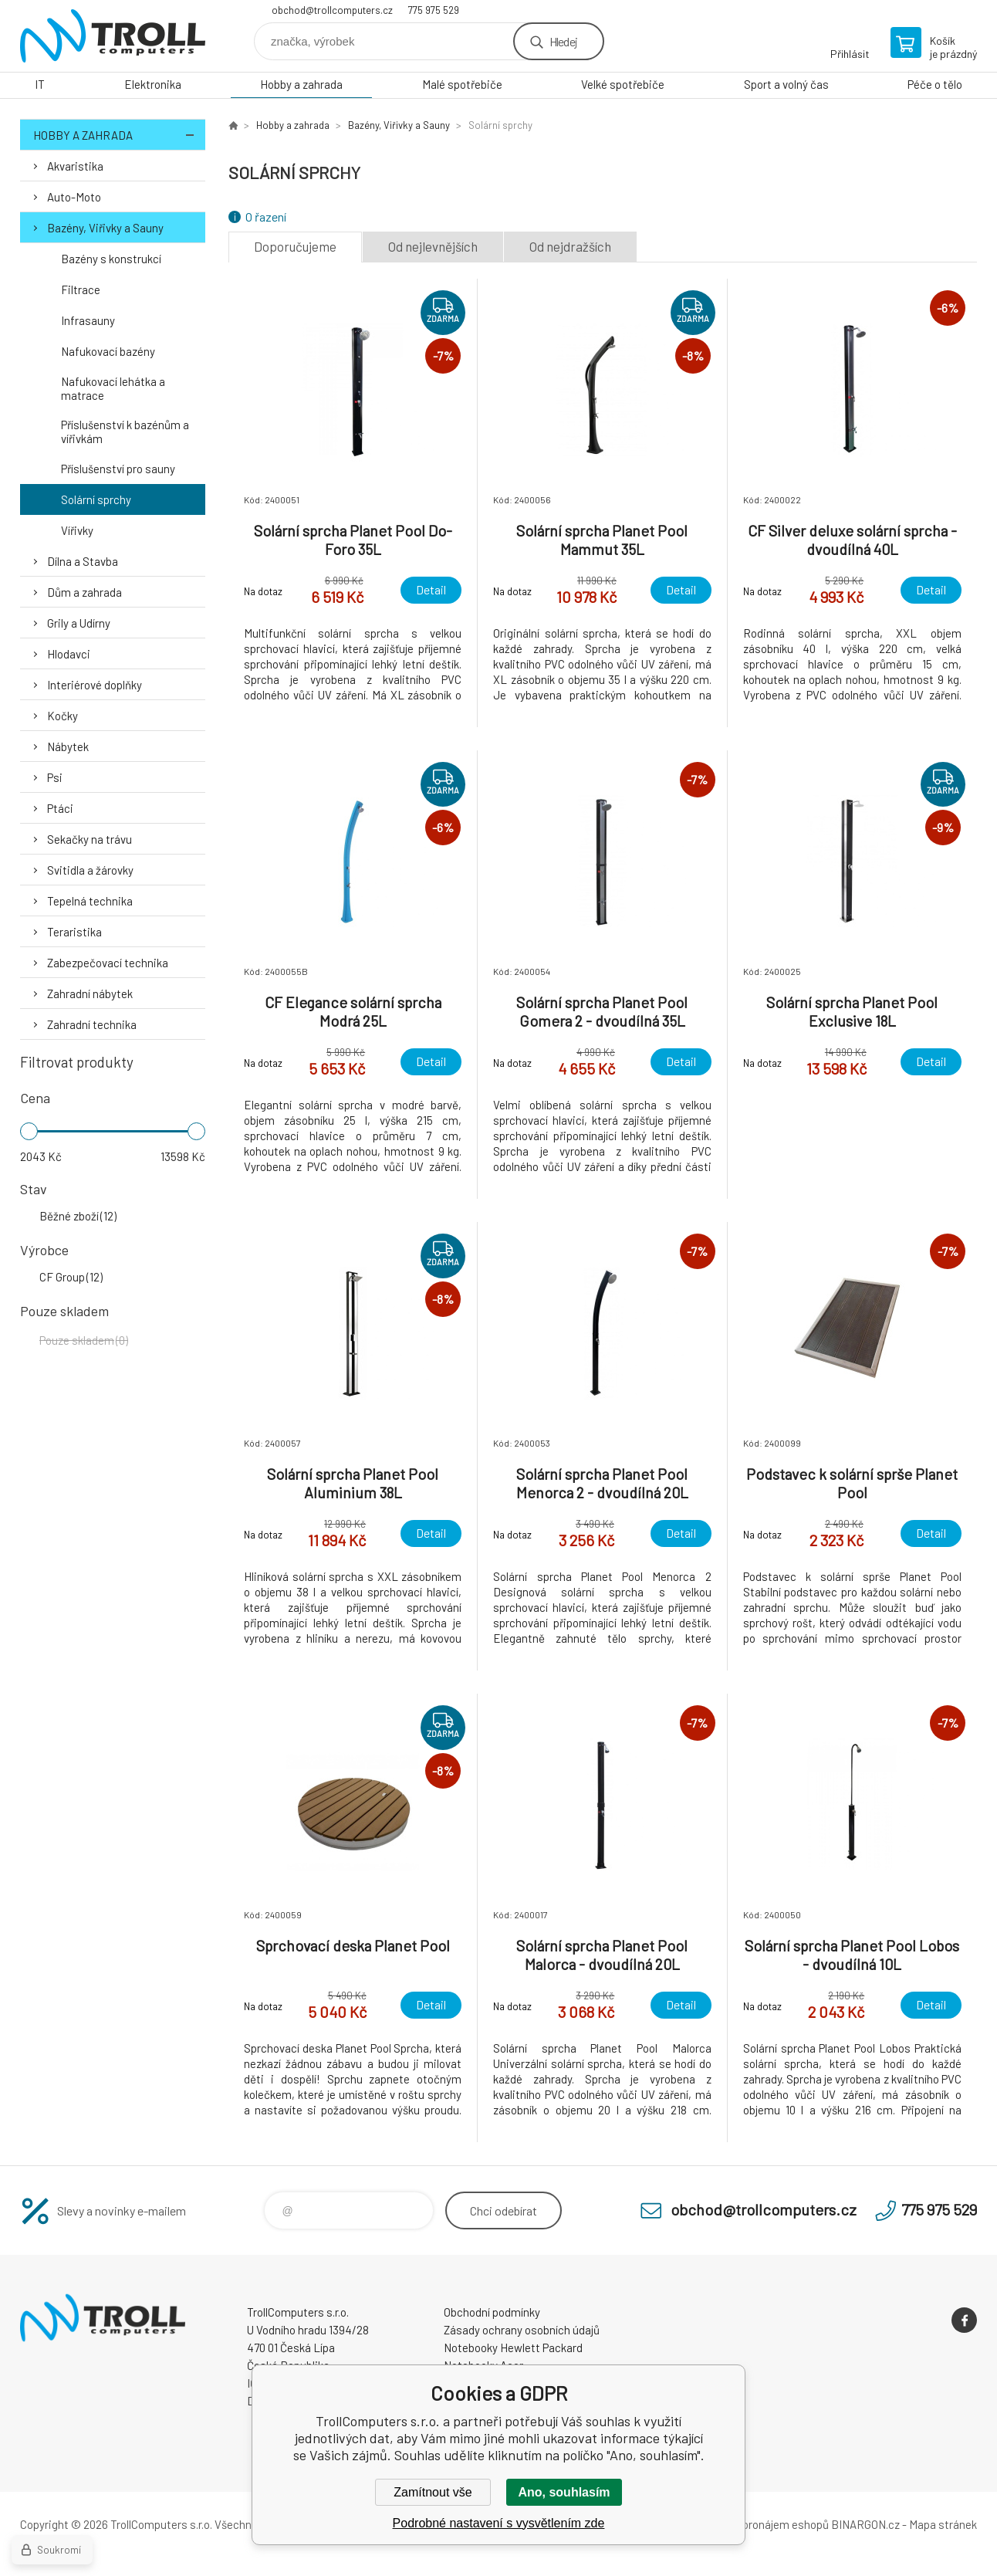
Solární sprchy (96, 499)
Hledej (563, 41)
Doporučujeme (295, 246)
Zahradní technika (92, 1024)
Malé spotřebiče (462, 84)
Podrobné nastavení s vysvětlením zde (499, 2523)
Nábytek (68, 746)
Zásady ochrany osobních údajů (522, 2330)
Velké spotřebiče (622, 84)
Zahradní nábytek (90, 993)
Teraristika (74, 932)
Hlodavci (68, 654)
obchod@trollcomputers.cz (332, 10)
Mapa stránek (943, 2524)
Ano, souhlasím (564, 2492)
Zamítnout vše (432, 2492)
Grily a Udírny (78, 623)
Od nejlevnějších (433, 246)
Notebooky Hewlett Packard (513, 2347)
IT (40, 84)
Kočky (62, 716)
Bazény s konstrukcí (111, 259)
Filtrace (80, 289)
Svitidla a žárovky (90, 870)
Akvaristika (75, 166)
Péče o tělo (934, 84)
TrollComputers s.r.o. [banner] (112, 36)
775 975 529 (433, 10)
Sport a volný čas (786, 84)
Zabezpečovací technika (107, 963)
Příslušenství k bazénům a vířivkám (125, 431)
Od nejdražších (570, 246)
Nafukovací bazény (108, 351)
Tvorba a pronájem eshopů (763, 2524)
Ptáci (60, 808)
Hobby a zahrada (301, 84)
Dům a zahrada (84, 592)
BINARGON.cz (865, 2524)
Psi (55, 777)
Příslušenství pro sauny (118, 469)
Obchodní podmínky (492, 2312)
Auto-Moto (74, 197)
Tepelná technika (90, 901)
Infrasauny (88, 320)
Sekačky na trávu (89, 839)
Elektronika (152, 84)
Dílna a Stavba (82, 561)
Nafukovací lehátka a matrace (113, 388)
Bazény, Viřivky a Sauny (105, 228)
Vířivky (77, 530)
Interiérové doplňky (94, 685)
